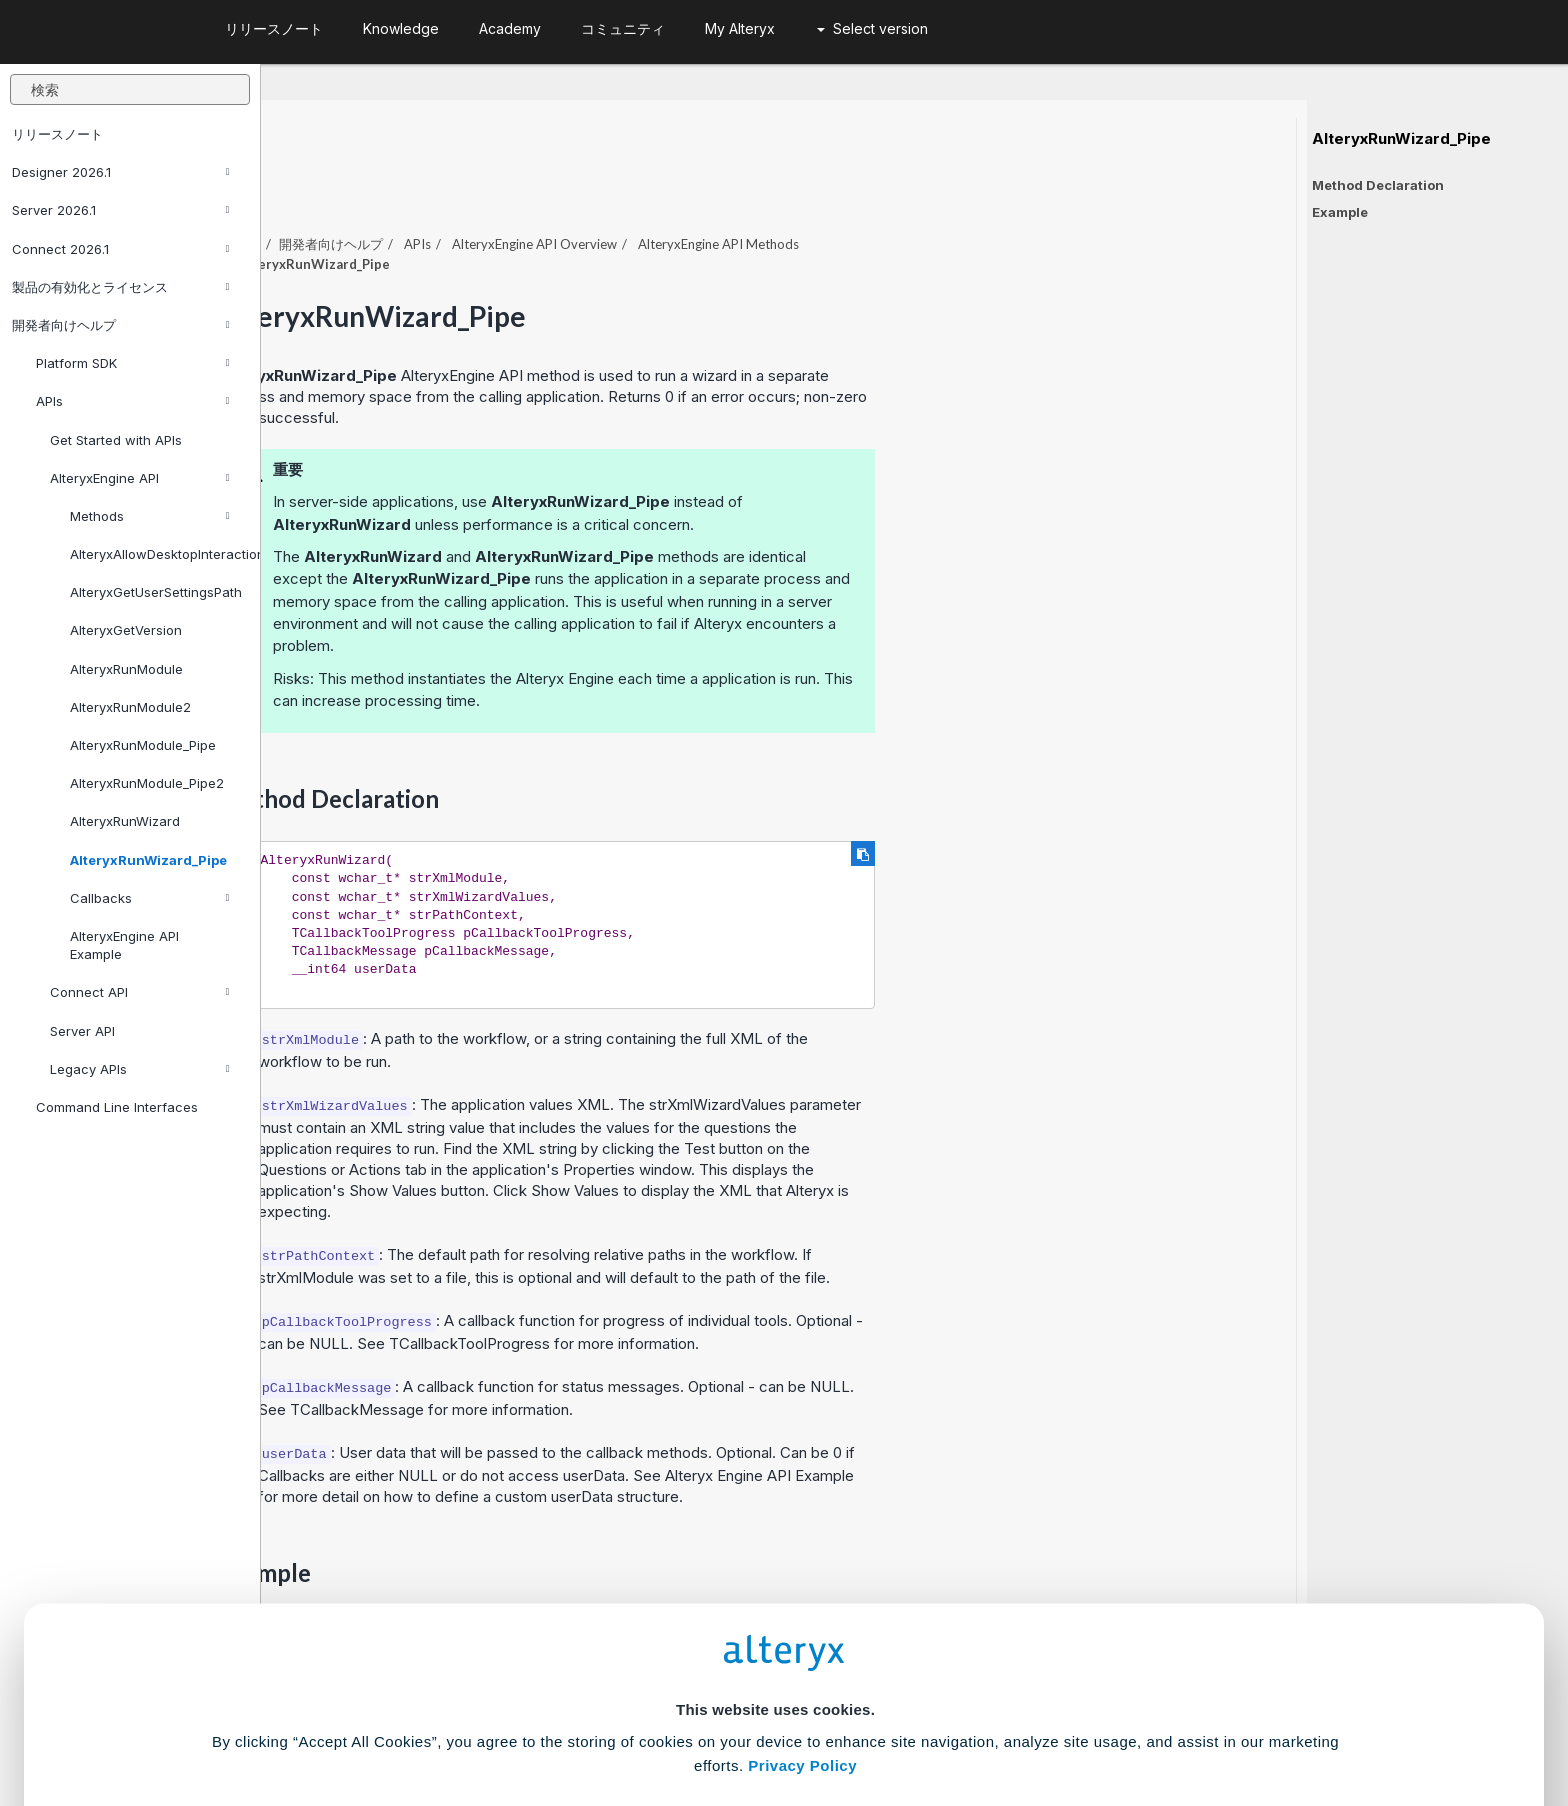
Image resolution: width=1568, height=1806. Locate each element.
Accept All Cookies (632, 1717)
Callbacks (149, 898)
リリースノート (57, 134)
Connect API (139, 992)
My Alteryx (740, 28)
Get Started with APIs (116, 440)
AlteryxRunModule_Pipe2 (147, 783)
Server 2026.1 (120, 210)
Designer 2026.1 (120, 172)
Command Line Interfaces (117, 1107)
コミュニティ (623, 28)
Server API (82, 1031)
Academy (510, 28)
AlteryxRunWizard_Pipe (148, 860)
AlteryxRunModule (126, 669)
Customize (937, 1717)
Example (1340, 212)
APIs (132, 401)
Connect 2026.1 (120, 249)
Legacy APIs (139, 1069)
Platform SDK (132, 363)
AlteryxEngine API (139, 478)
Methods (149, 516)
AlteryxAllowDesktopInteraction (157, 554)
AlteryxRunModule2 (130, 707)
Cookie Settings (775, 1658)
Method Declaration (1378, 185)
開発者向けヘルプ (120, 325)
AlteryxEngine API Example (124, 945)
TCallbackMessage (618, 1354)
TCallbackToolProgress (730, 1288)
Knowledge (401, 28)
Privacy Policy (802, 1603)
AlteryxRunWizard (125, 821)
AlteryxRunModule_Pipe (143, 745)
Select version (872, 28)
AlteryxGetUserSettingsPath (156, 592)
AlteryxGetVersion (126, 630)
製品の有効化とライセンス (120, 287)
